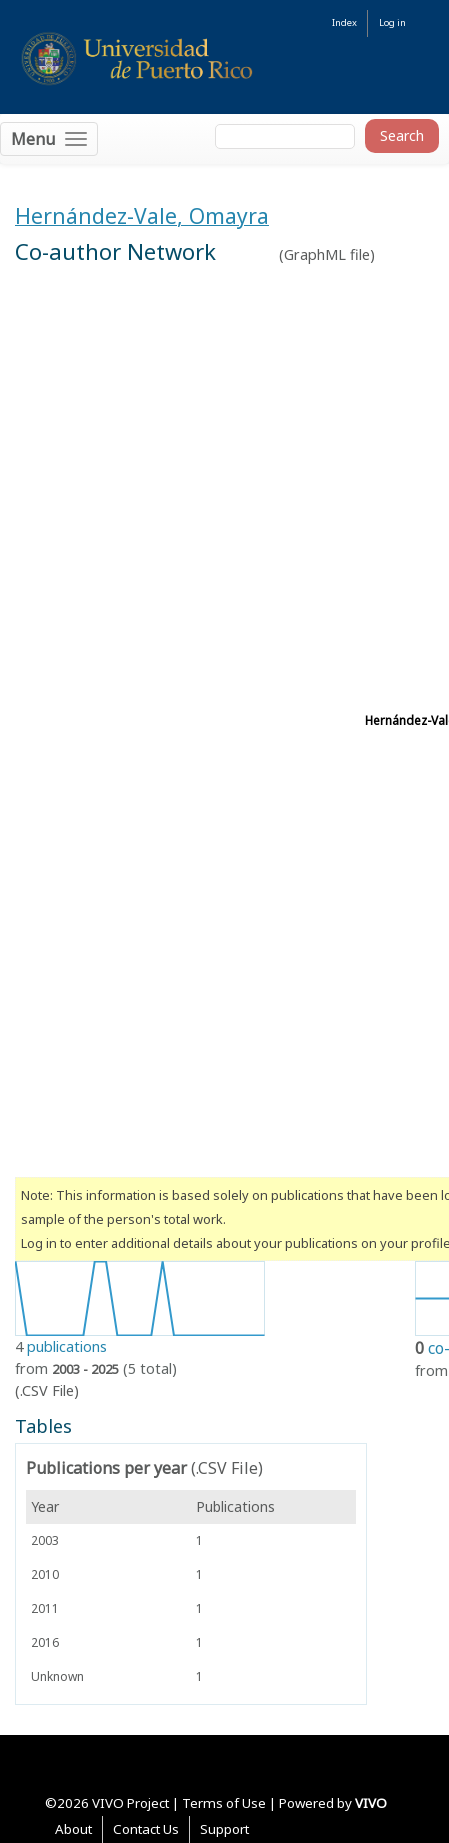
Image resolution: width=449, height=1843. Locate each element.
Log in (392, 22)
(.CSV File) (47, 1390)
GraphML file (327, 254)
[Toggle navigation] (49, 139)
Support (224, 1829)
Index (344, 22)
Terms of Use (224, 1803)
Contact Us (146, 1829)
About (73, 1829)
